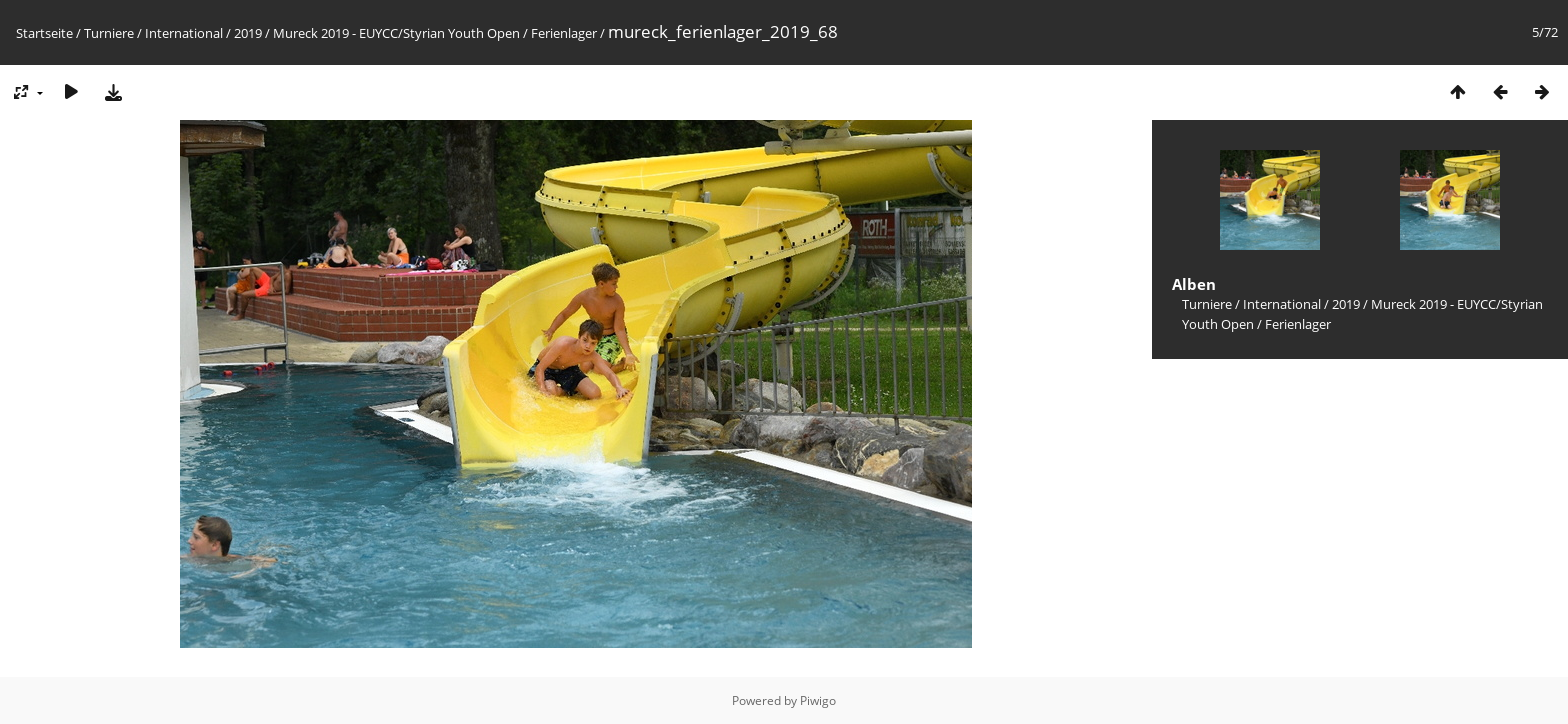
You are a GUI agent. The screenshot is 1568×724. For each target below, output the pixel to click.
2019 (248, 33)
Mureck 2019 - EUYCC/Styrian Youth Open (396, 33)
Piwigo (818, 700)
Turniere (109, 33)
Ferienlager (564, 33)
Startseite (44, 33)
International (184, 33)
